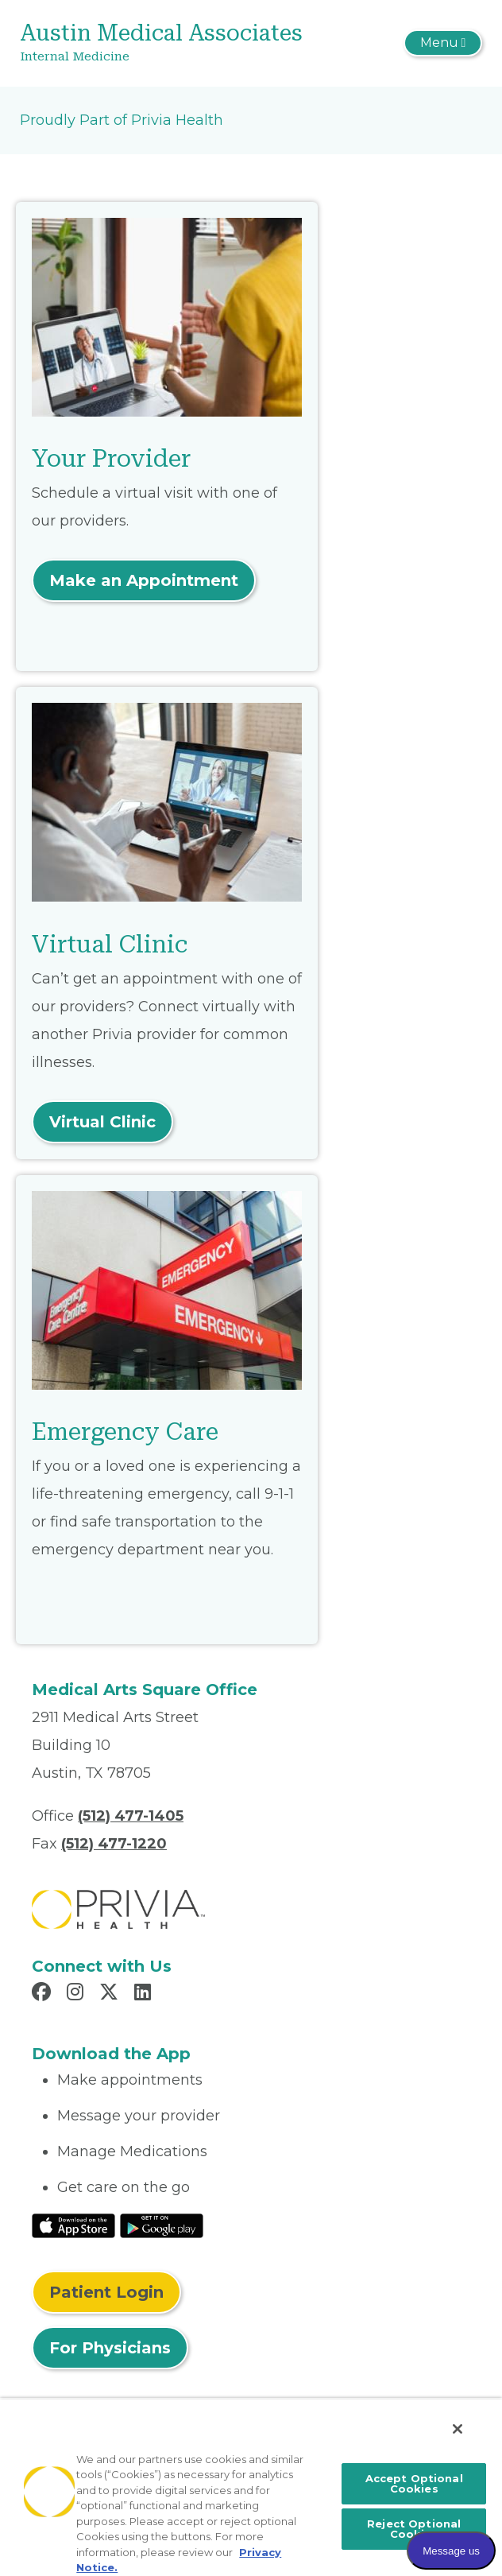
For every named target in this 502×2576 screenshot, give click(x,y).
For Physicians (110, 2347)
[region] (251, 2487)
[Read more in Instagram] (77, 1994)
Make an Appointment (143, 580)
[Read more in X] (111, 1994)
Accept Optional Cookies (414, 2483)
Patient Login (106, 2292)
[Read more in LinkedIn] (145, 1994)
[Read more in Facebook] (44, 1994)
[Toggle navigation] (443, 42)
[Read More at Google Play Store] (161, 2224)
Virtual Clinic (102, 1121)
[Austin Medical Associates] (174, 43)
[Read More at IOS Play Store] (73, 2224)
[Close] (457, 2428)
